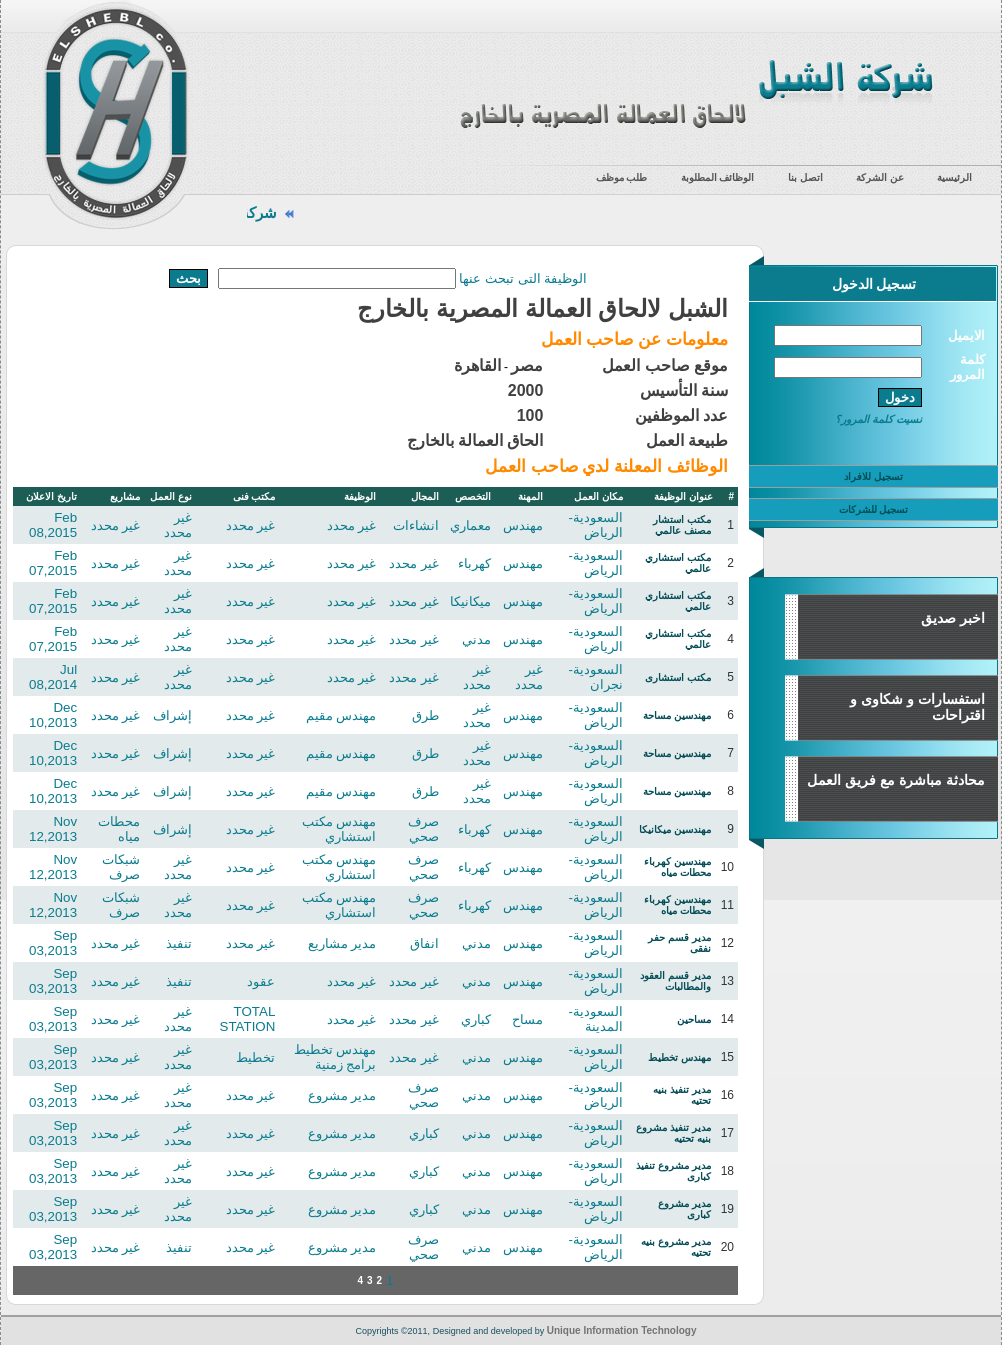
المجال (425, 496)
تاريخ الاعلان (51, 496)
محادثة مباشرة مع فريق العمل (896, 780)
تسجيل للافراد (873, 476)
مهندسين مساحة (677, 715)
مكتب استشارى (678, 677)
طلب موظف (622, 177)
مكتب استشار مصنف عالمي (682, 525)
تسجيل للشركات (874, 509)
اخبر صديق (953, 618)
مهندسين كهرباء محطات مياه (677, 867)
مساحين (694, 1019)
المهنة (530, 496)
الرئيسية (954, 177)
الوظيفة (360, 496)
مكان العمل (598, 496)
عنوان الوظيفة (683, 496)
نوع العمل (171, 496)
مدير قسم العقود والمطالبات (675, 981)
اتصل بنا (805, 177)
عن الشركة (880, 177)
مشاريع (125, 496)
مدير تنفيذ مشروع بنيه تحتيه (673, 1133)
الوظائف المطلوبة (718, 177)
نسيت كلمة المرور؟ (878, 419)
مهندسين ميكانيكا (675, 829)
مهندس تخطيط (679, 1057)
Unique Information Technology (622, 1330)
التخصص (473, 496)
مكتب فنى (254, 496)
